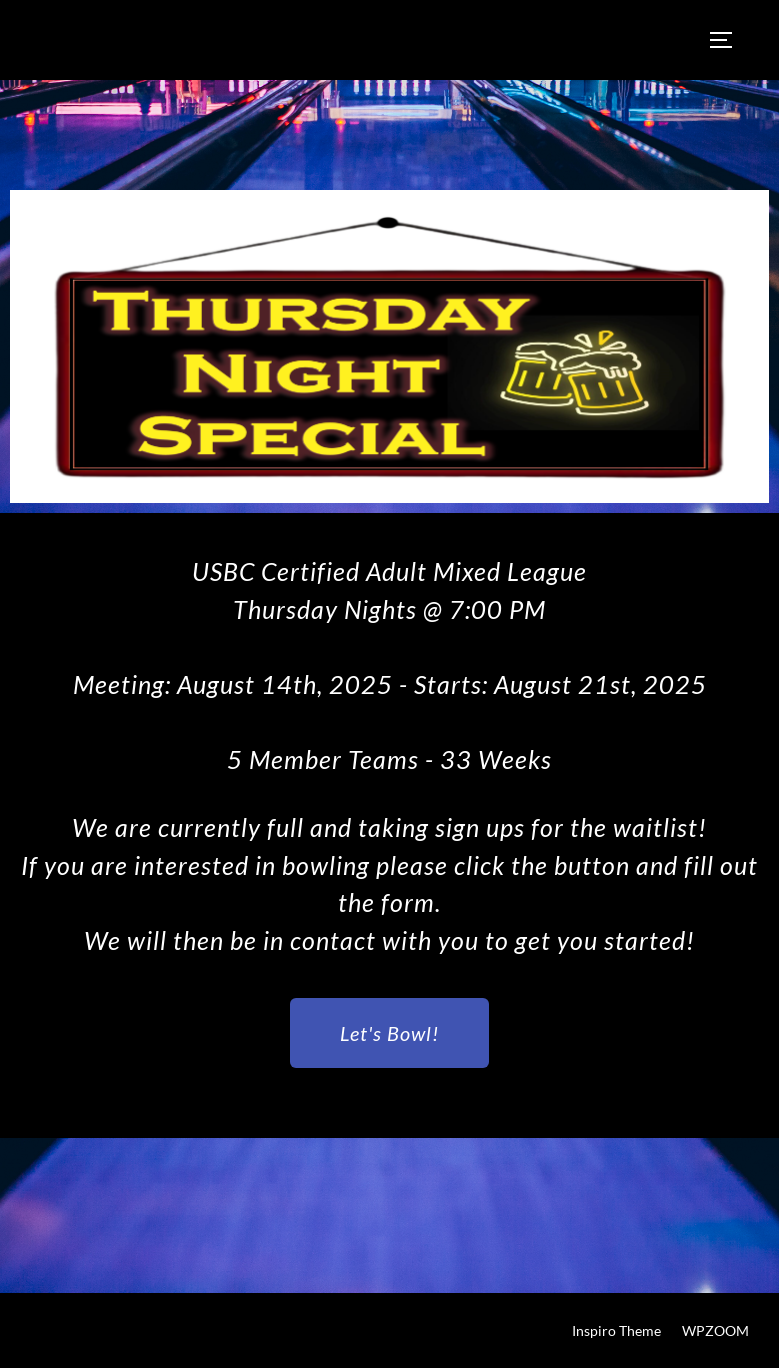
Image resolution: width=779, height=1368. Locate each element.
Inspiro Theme (616, 1330)
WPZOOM (715, 1330)
